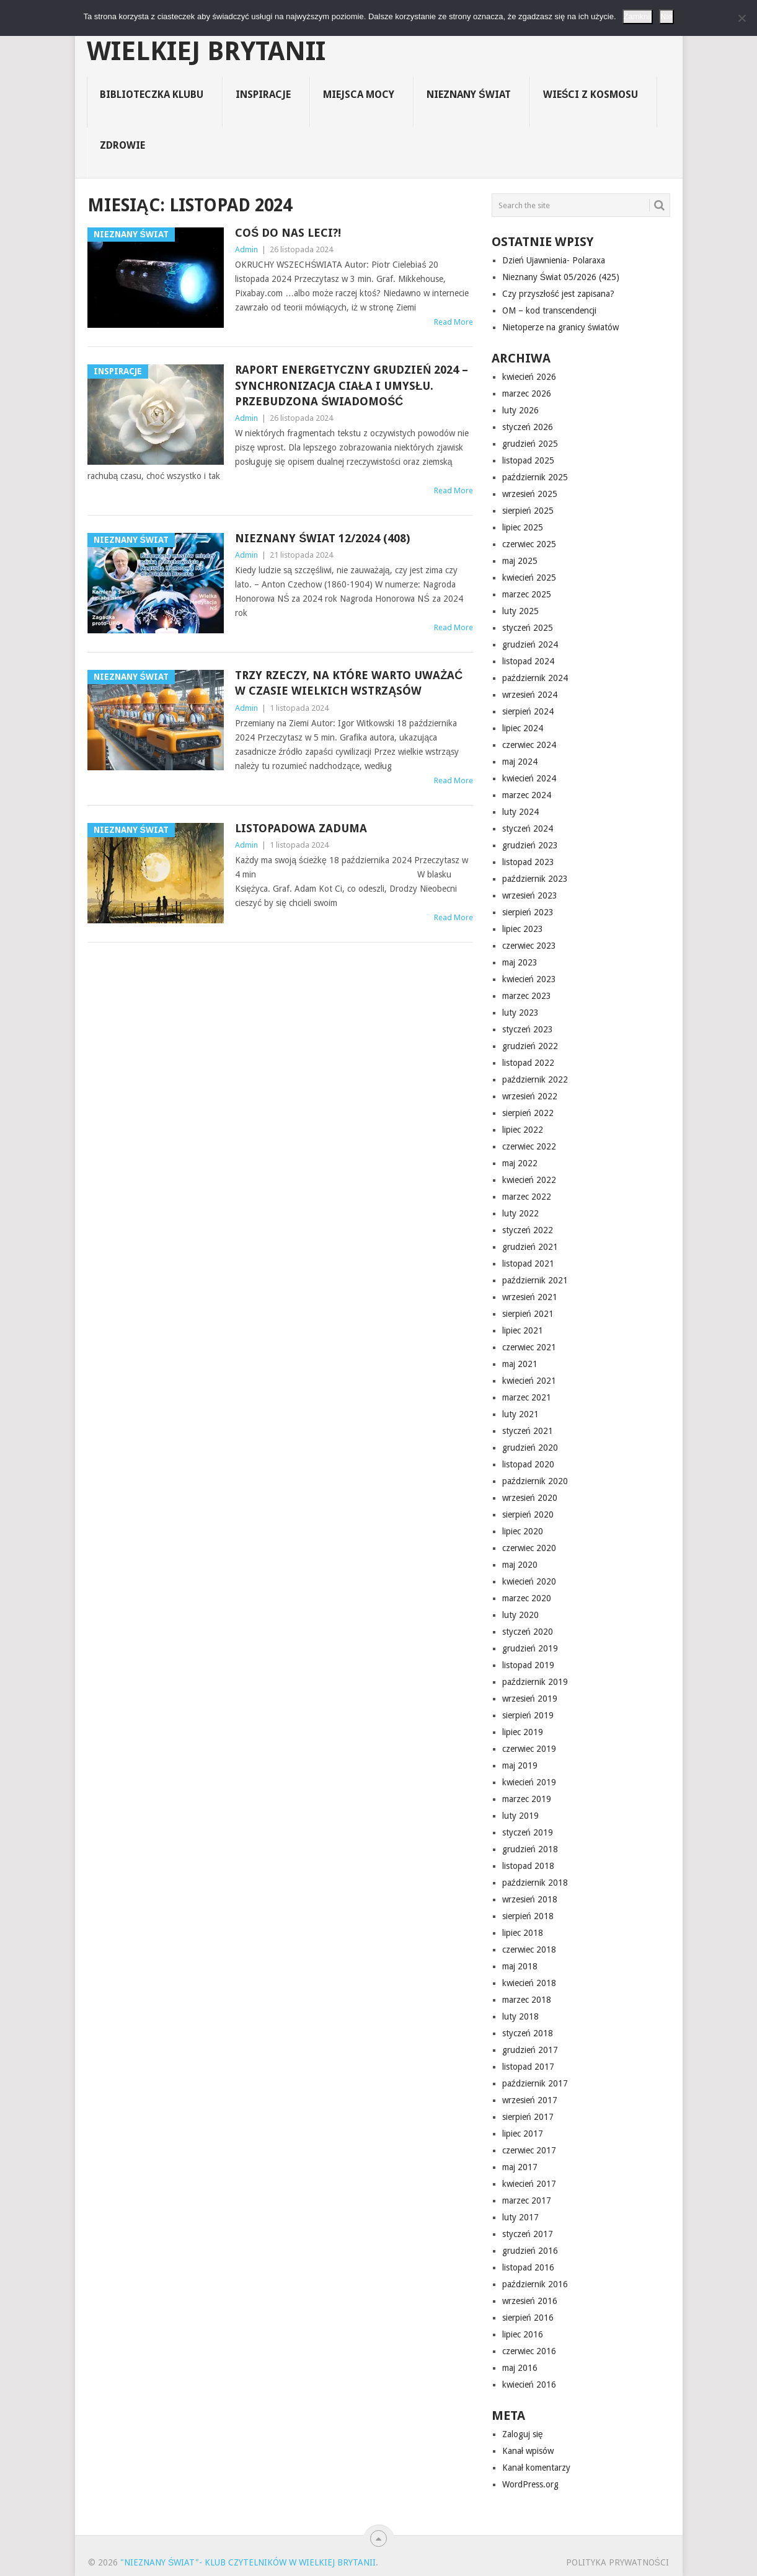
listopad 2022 (528, 1063)
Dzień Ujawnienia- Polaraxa (553, 260)
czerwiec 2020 (529, 1548)
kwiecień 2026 (529, 377)
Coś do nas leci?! (288, 232)
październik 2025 (535, 477)
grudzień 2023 (530, 845)
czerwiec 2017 (529, 2150)
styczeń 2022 (527, 1230)
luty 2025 (520, 611)
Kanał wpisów (528, 2451)
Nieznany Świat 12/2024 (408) (322, 538)
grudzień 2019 (530, 1648)
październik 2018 (535, 1883)
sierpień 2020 (528, 1514)
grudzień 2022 (530, 1046)
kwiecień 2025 (529, 577)
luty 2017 (520, 2217)
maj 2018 (520, 1966)
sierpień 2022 (528, 1113)
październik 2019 (535, 1682)
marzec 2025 (526, 594)
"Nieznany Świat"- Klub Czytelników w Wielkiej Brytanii (360, 38)
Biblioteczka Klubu (151, 94)
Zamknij (638, 16)
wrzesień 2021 (529, 1297)
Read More (453, 322)
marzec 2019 (526, 1799)
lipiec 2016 (522, 2334)
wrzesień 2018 (529, 1899)
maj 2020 (520, 1565)
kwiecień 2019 (529, 1782)
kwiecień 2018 (529, 1983)
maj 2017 (520, 2167)
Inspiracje (263, 94)
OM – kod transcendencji (549, 310)
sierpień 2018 (528, 1916)
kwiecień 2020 (529, 1581)
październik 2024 (535, 678)
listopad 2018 (528, 1866)
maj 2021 (520, 1364)
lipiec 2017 (522, 2134)
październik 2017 (535, 2083)
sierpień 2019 (528, 1715)
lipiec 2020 (522, 1531)
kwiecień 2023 (529, 979)
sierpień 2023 (528, 912)
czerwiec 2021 (529, 1347)
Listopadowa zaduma (301, 828)
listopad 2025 (528, 460)
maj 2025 (520, 561)
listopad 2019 (528, 1665)
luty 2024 (520, 812)
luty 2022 (520, 1213)
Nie (666, 16)
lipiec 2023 (522, 929)
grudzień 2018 (530, 1849)
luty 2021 (520, 1414)
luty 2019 (520, 1816)
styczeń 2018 (527, 2033)
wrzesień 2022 (529, 1096)
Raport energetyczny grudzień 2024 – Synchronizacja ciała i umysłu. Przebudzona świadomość (351, 385)
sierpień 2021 (528, 1314)
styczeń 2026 (527, 427)
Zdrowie (122, 145)
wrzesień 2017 (529, 2100)
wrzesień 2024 (529, 695)
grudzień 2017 (530, 2050)
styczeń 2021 (527, 1431)
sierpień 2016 (528, 2318)
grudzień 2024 (530, 644)
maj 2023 (520, 962)
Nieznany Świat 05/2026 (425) (560, 277)
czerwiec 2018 (529, 1949)
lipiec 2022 (522, 1130)
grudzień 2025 (530, 444)
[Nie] (741, 18)
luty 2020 (520, 1615)
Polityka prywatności (617, 2562)
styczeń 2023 (527, 1029)
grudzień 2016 (530, 2251)
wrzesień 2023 (529, 895)
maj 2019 (520, 1765)
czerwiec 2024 (529, 745)
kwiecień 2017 (529, 2184)
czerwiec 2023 (529, 946)
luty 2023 (520, 1013)
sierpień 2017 (528, 2117)
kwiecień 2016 (529, 2384)
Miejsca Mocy (358, 94)
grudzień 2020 (530, 1448)
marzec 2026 (526, 393)
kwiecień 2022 (529, 1180)
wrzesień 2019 (529, 1698)
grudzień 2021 (530, 1247)
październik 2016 (535, 2284)
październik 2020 (535, 1481)
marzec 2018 (526, 2000)
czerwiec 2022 (529, 1146)
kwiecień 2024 (529, 778)
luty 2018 (520, 2016)
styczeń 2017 (527, 2234)
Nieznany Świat (469, 94)
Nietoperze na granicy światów (560, 327)
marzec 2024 (526, 795)
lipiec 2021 (522, 1330)
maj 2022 (520, 1163)
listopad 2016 (528, 2267)
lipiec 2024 (522, 728)
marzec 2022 (526, 1197)
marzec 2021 (526, 1397)
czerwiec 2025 (529, 544)
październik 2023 (535, 879)
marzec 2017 (526, 2200)
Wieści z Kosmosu (591, 94)
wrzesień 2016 (529, 2301)
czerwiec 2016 (529, 2351)
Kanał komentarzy (536, 2468)
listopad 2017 (528, 2067)
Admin (246, 249)
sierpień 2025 (528, 511)
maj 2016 (520, 2368)
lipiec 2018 (522, 1933)
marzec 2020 (526, 1598)
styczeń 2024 (527, 828)
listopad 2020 (528, 1464)
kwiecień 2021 (529, 1381)
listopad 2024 (528, 661)
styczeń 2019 (527, 1832)
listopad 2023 (528, 862)
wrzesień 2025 (529, 494)
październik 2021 (535, 1280)
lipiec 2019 (522, 1732)
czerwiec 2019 (529, 1749)
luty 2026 (520, 410)
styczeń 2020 (527, 1632)
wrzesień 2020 (529, 1498)
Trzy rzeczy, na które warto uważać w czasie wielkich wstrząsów (349, 683)
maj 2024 (520, 762)
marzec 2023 (526, 996)
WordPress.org (530, 2484)
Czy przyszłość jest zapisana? (558, 294)
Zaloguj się (522, 2434)
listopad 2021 (528, 1263)
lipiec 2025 (522, 527)
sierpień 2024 (528, 711)
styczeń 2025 (527, 628)
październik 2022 (535, 1079)
